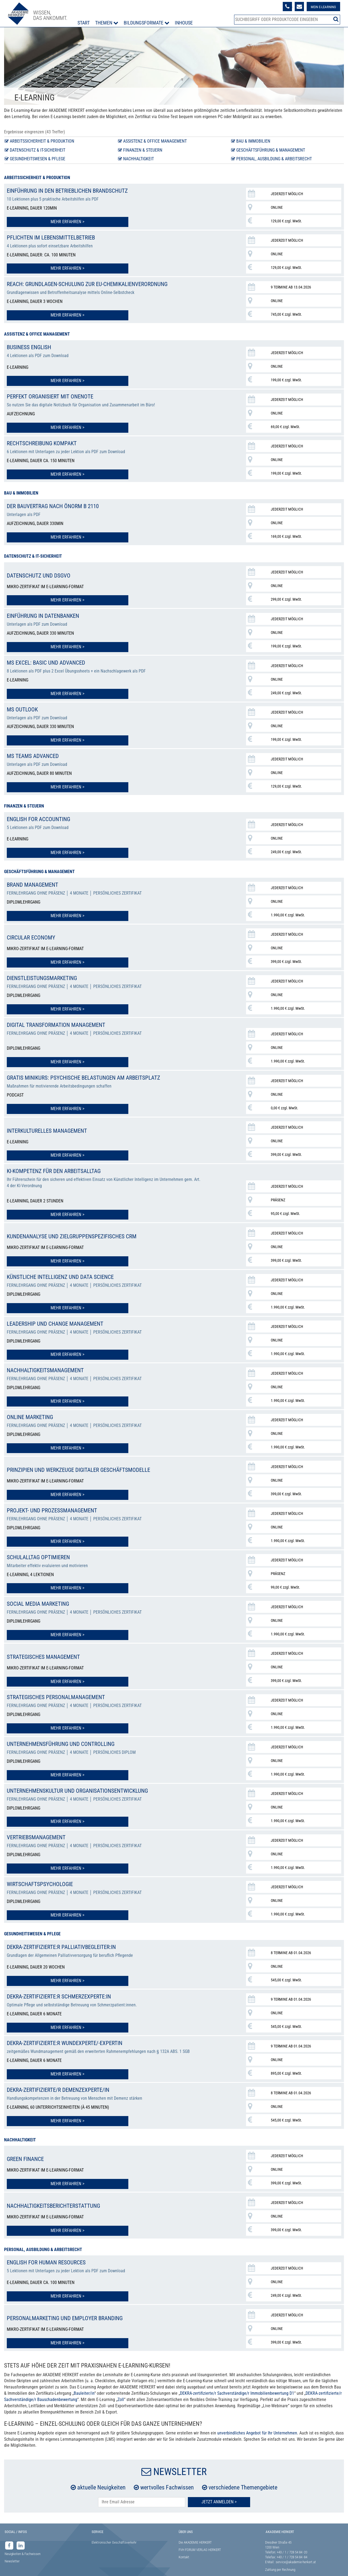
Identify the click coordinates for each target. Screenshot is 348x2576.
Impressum (12, 2566)
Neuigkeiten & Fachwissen (23, 2533)
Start (85, 23)
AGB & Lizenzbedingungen (80, 2566)
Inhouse (185, 23)
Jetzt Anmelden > (219, 2480)
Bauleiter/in (84, 2372)
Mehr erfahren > (39, 221)
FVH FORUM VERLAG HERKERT (200, 2529)
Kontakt (184, 2536)
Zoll (120, 2378)
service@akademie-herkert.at (296, 2541)
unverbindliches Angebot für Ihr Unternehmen (257, 2412)
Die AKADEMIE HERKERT (195, 2521)
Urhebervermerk (131, 2566)
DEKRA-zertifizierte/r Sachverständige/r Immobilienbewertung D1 (237, 2372)
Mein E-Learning (320, 7)
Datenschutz (41, 2566)
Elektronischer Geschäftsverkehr (114, 2521)
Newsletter (12, 2540)
